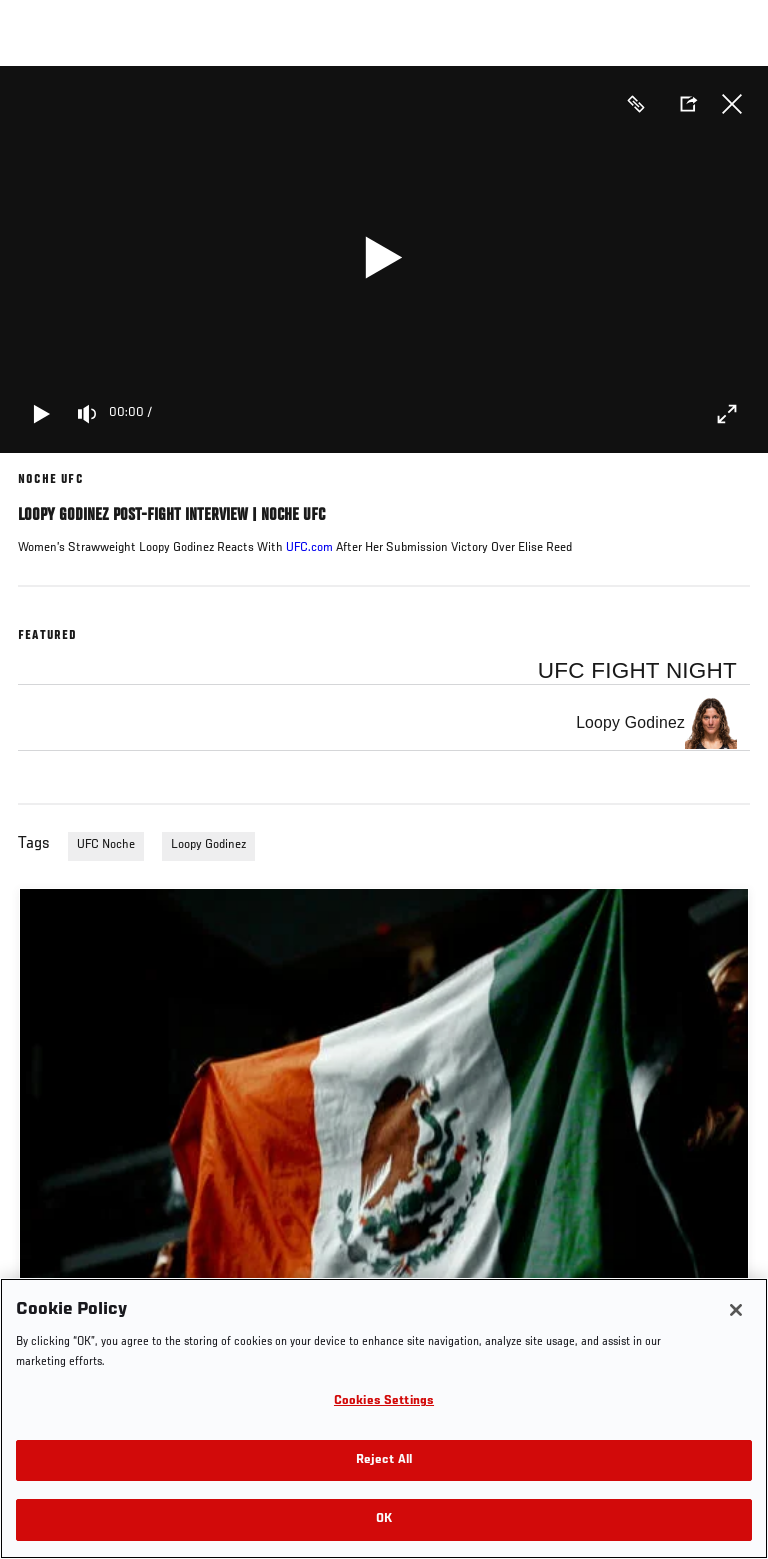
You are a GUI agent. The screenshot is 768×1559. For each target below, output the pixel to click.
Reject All (384, 1460)
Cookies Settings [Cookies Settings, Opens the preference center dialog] (384, 1401)
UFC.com (309, 548)
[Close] (736, 1310)
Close (732, 104)
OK (384, 1519)
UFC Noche (106, 845)
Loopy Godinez (208, 845)
